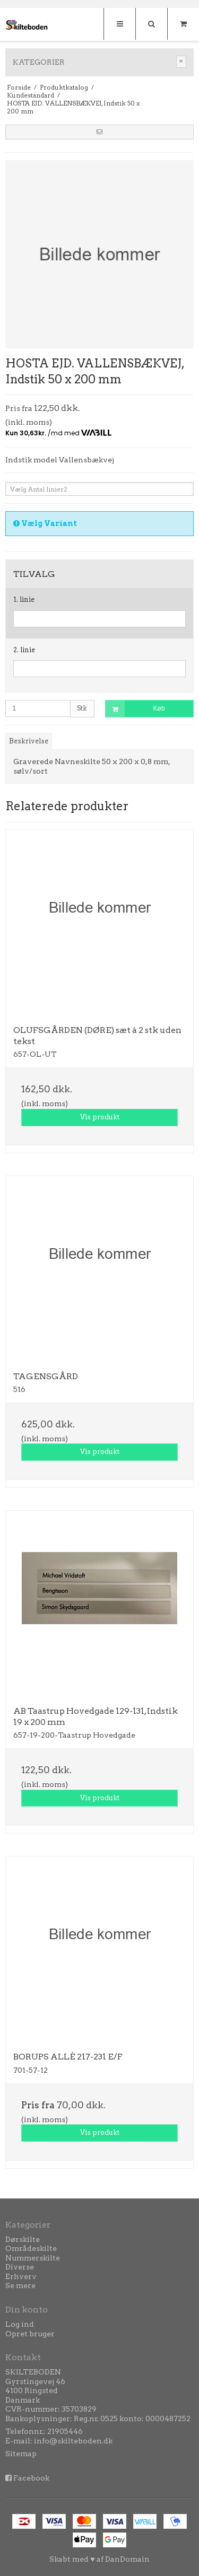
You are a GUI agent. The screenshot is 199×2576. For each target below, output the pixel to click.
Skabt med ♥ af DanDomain (99, 2559)
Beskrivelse (28, 741)
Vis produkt (99, 1117)
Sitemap (21, 2453)
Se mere (20, 2285)
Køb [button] (135, 708)
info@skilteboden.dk (73, 2441)
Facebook (31, 2478)
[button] (99, 132)
